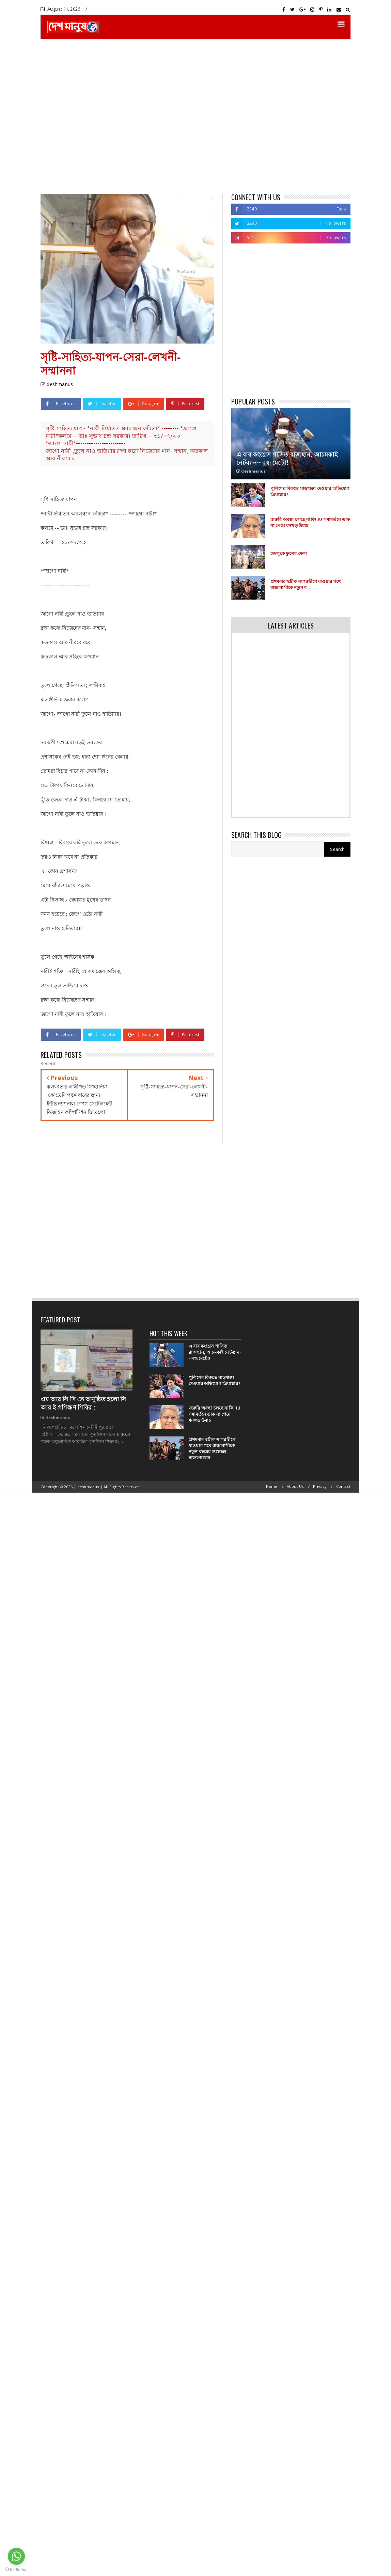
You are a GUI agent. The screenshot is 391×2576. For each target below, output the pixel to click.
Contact (343, 1486)
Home (272, 1486)
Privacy (320, 1486)
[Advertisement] (64, 116)
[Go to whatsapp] (16, 2556)
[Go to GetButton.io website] (16, 2569)
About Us (295, 1486)
